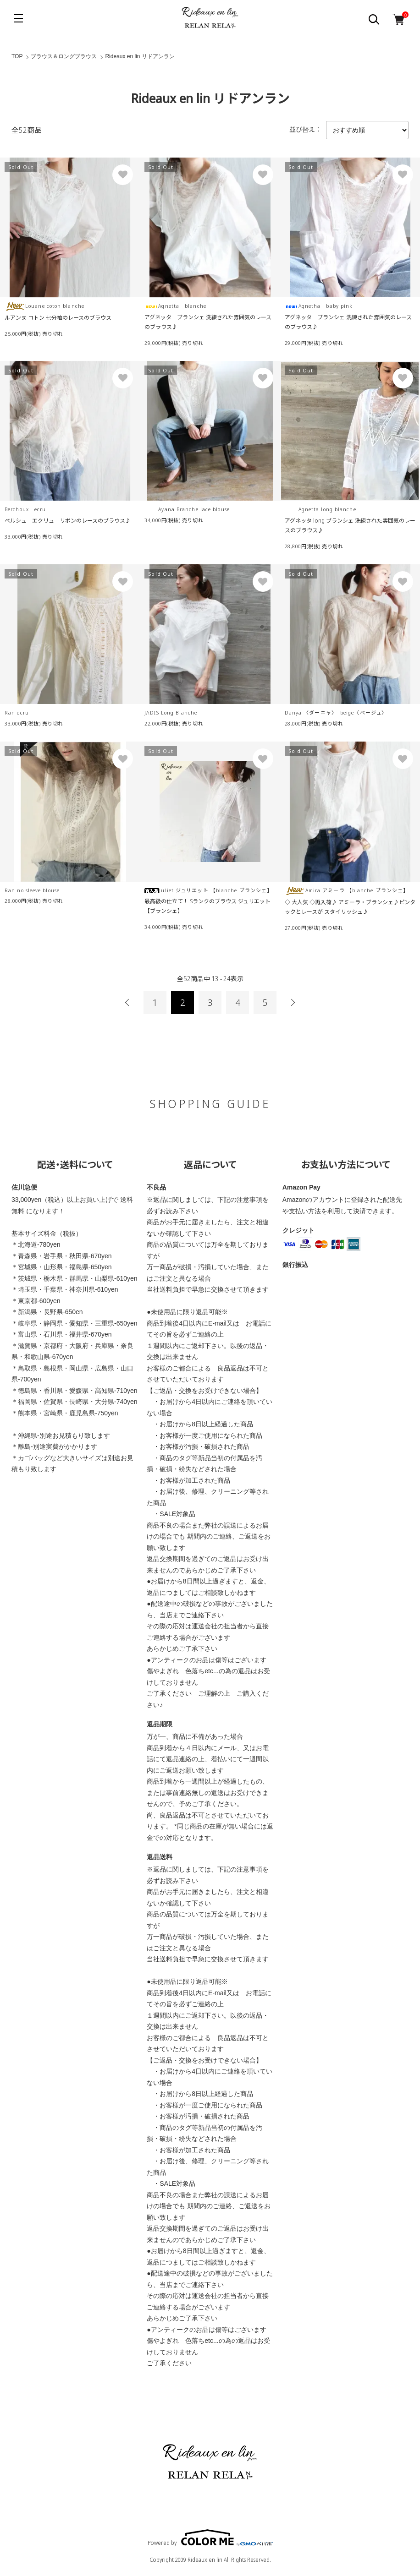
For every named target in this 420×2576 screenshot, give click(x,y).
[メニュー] (18, 18)
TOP (16, 56)
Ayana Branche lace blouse (187, 509)
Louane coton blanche (44, 305)
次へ (292, 1002)
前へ (127, 1002)
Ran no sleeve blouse (32, 890)
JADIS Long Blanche (170, 712)
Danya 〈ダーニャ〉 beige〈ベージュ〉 (336, 712)
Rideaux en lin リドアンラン (139, 56)
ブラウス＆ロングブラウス (64, 56)
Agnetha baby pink (319, 305)
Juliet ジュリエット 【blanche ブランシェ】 (208, 890)
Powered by (210, 2537)
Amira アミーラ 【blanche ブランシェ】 (347, 890)
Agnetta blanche (175, 305)
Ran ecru (17, 712)
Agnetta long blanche (320, 509)
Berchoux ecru (25, 509)
